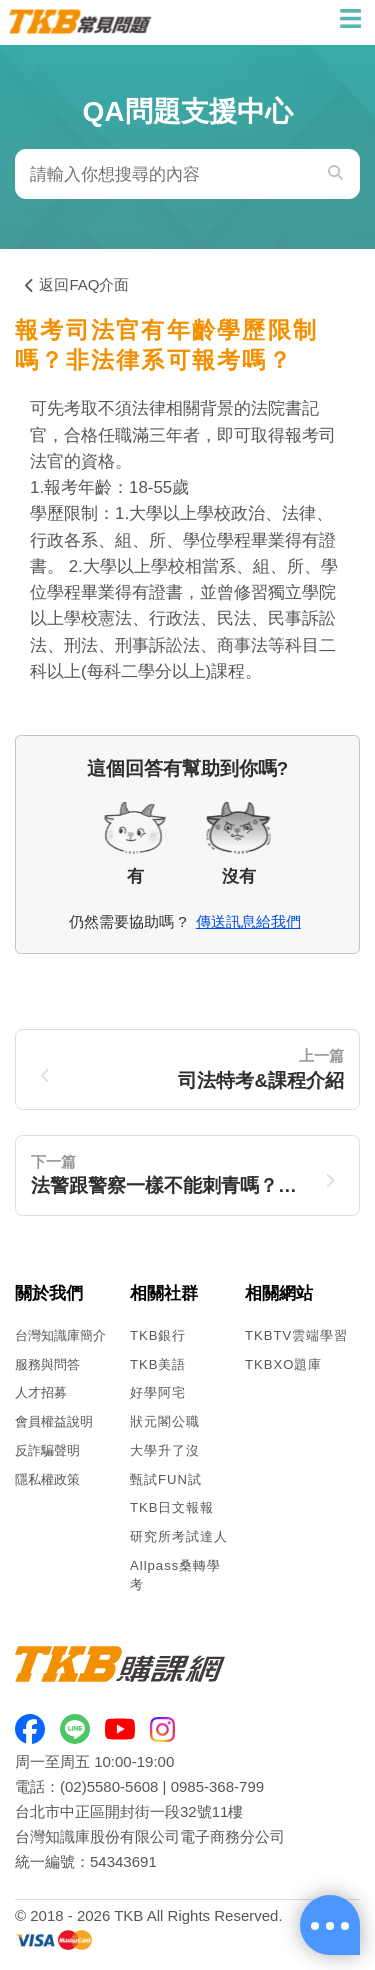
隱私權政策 (47, 1479)
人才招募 (41, 1392)
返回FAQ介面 (77, 284)
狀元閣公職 (165, 1421)
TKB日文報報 (172, 1507)
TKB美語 (158, 1364)
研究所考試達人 (179, 1536)
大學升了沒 (165, 1450)
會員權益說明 (54, 1421)
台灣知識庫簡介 (60, 1335)
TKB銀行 (158, 1335)
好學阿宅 (158, 1392)
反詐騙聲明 (47, 1450)
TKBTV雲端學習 (296, 1335)
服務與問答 (47, 1364)
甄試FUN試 (166, 1479)
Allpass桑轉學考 (175, 1575)
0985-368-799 (217, 1786)
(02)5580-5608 (109, 1786)
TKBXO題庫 (283, 1364)
